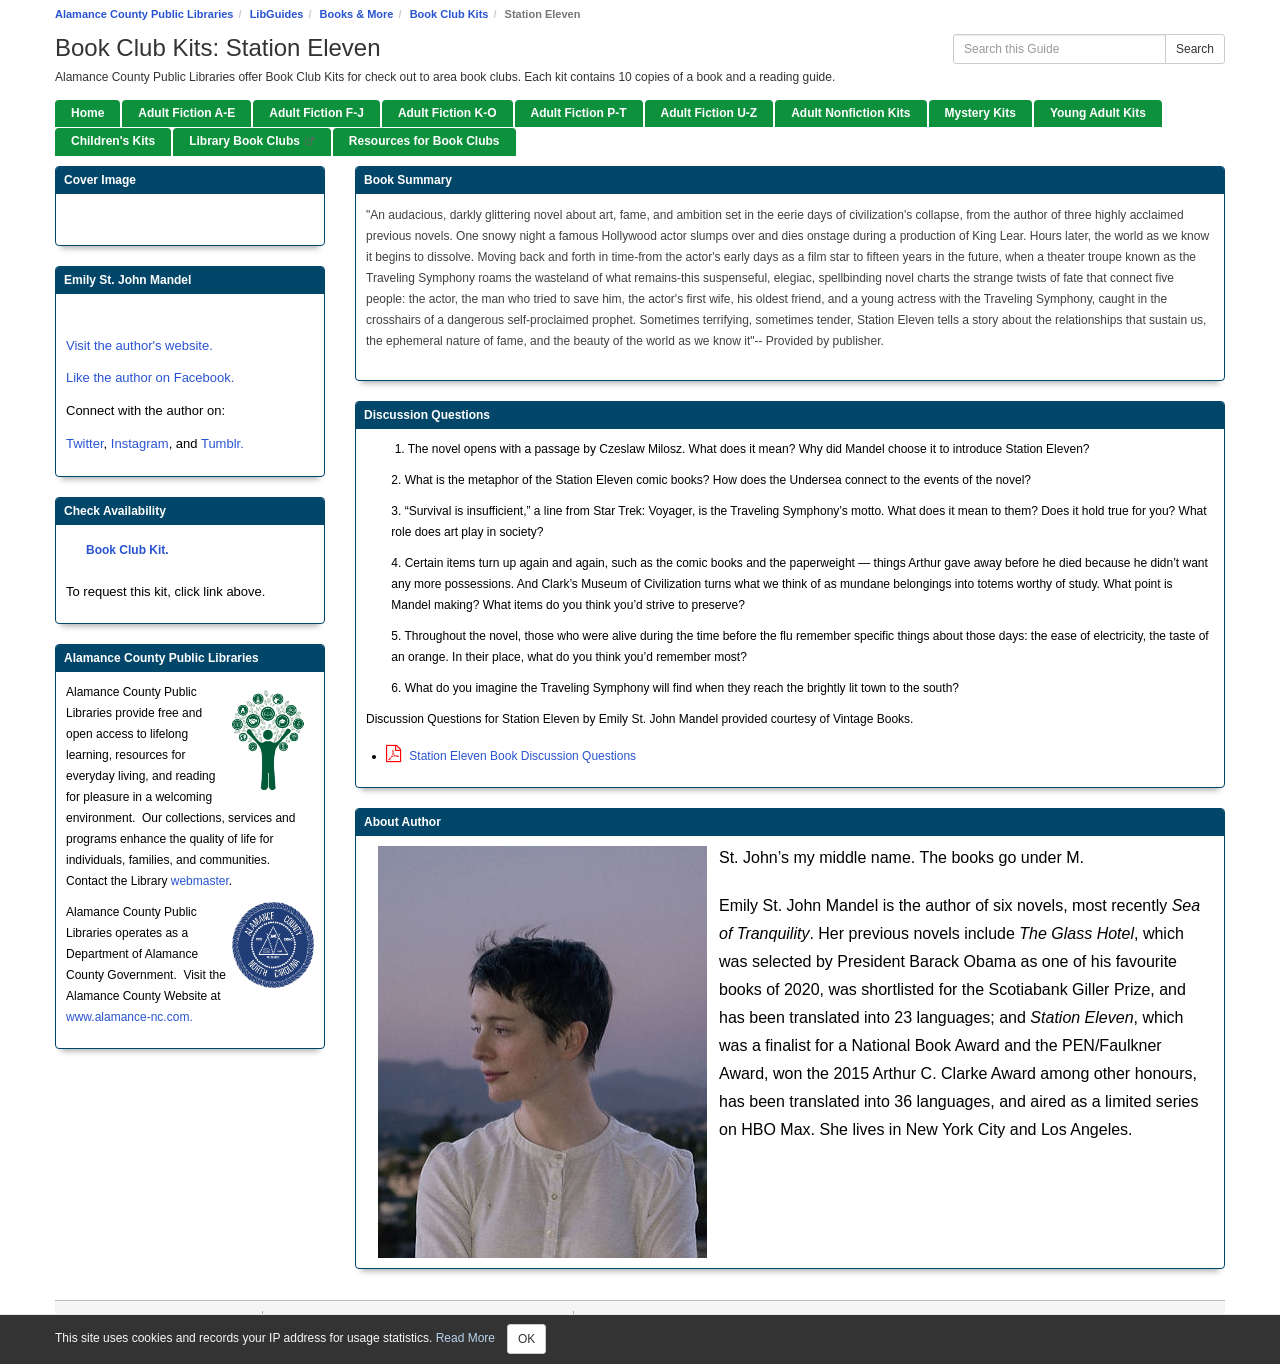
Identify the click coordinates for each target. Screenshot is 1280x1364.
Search (1195, 49)
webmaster (200, 881)
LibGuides (277, 14)
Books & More (357, 14)
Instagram (140, 443)
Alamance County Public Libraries (144, 14)
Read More (465, 1338)
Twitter (85, 443)
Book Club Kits (449, 14)
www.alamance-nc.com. (129, 1017)
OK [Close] (526, 1339)
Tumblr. (222, 443)
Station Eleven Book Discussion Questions (511, 756)
